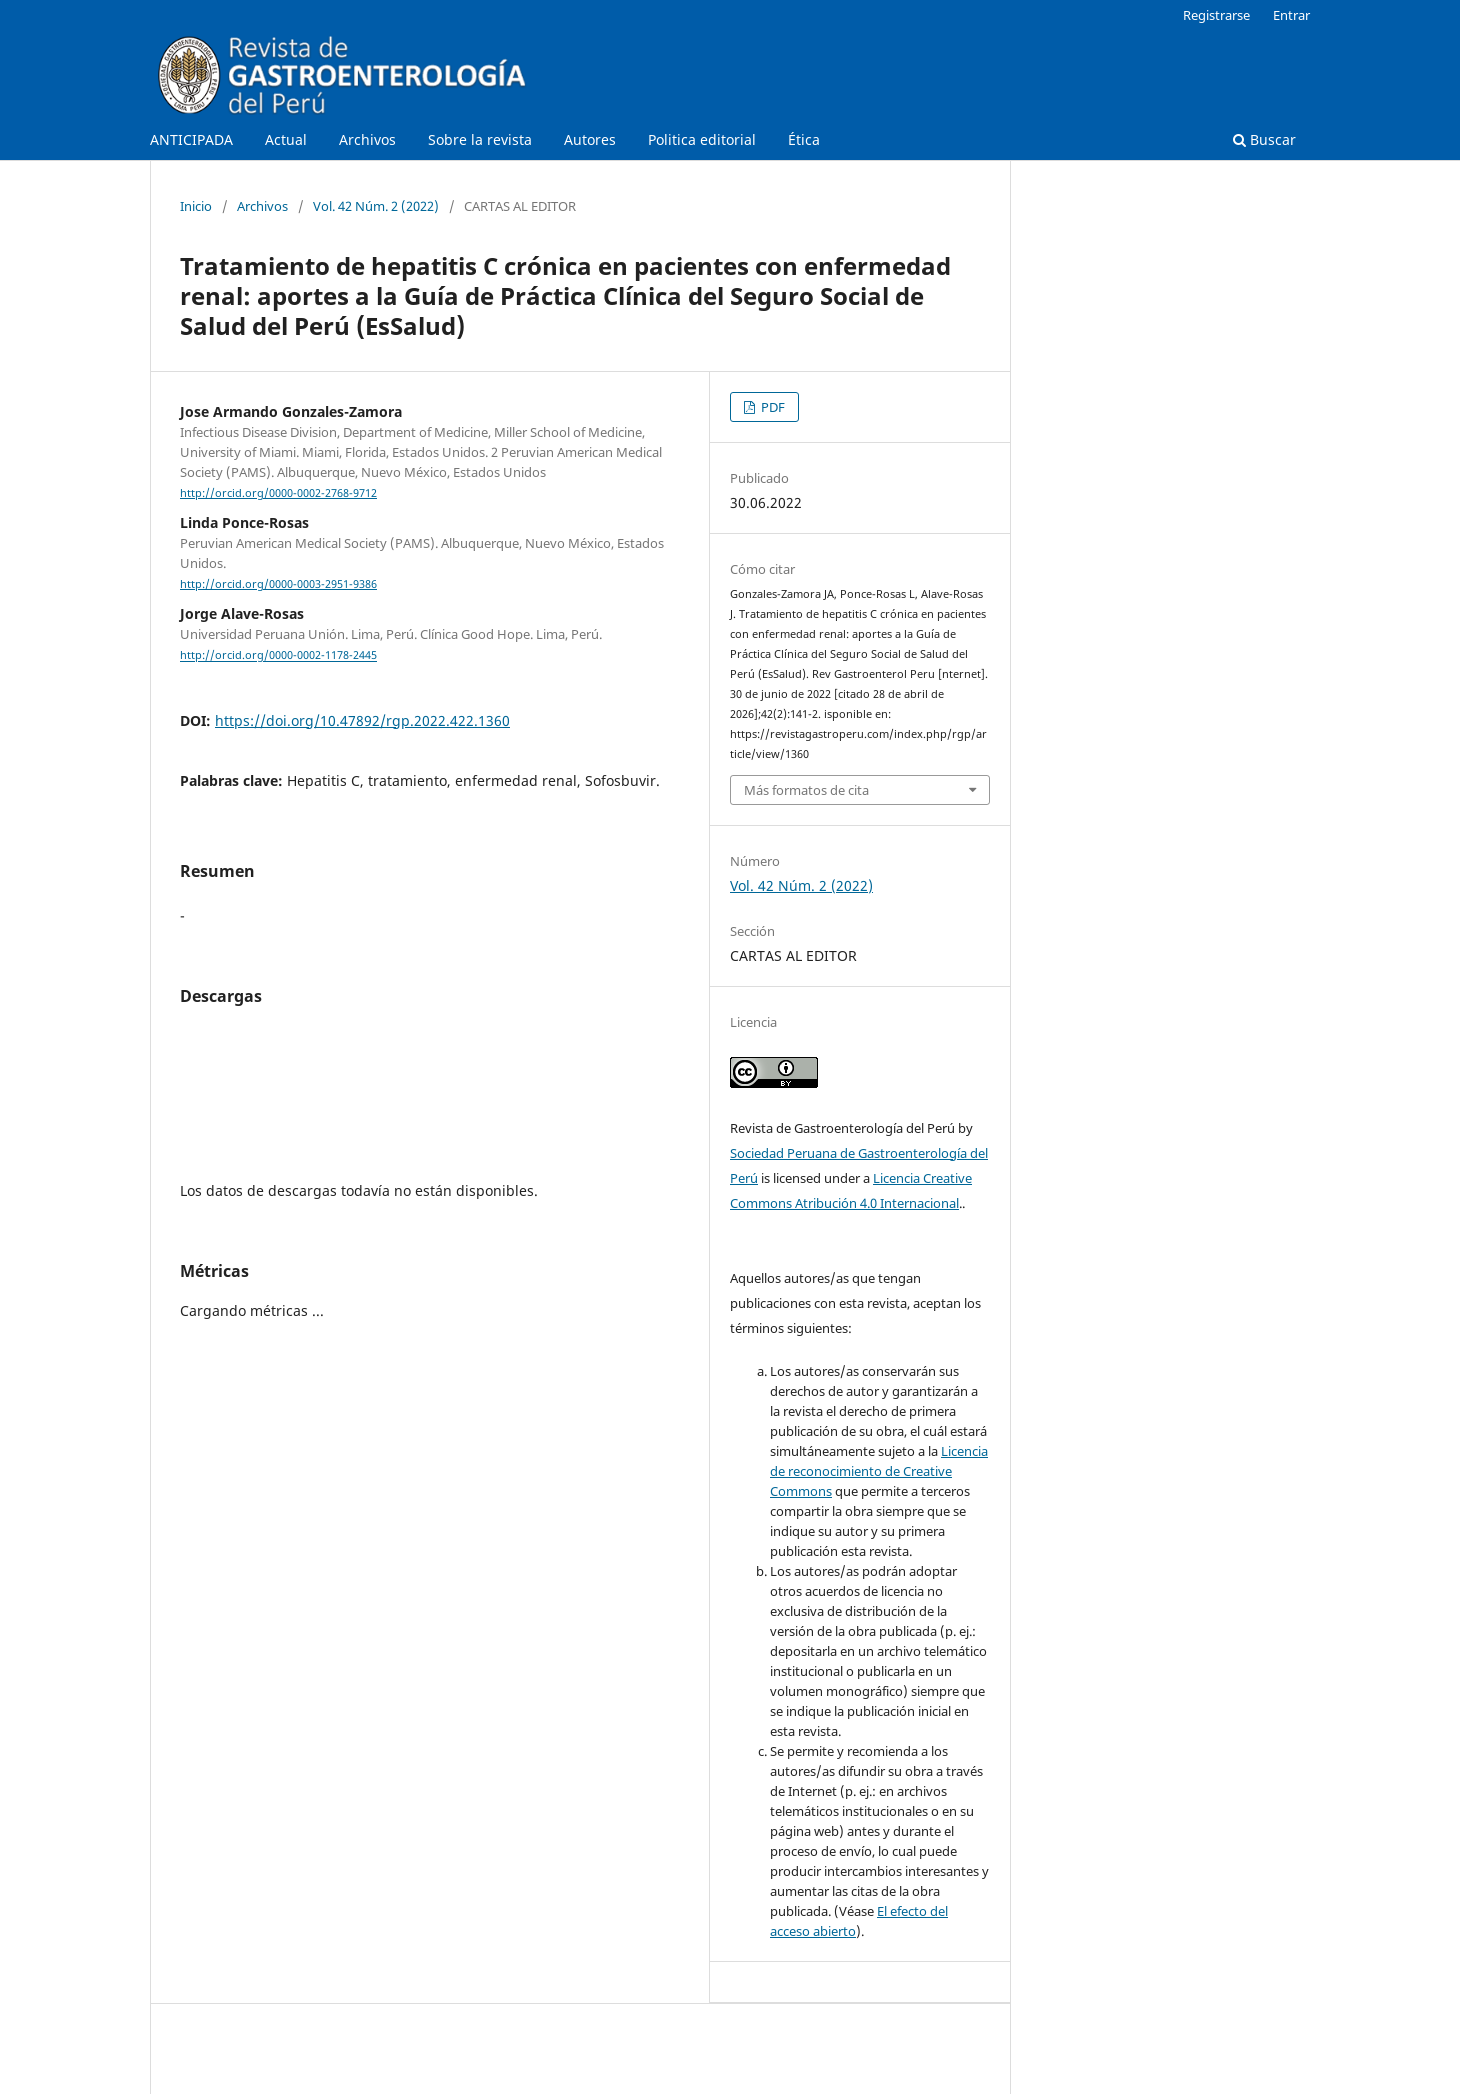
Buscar (1264, 139)
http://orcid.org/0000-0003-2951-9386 (278, 584)
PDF (771, 407)
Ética (804, 139)
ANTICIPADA (191, 139)
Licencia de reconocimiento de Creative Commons (879, 1471)
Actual (286, 139)
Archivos (367, 139)
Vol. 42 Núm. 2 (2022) (376, 206)
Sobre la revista (480, 139)
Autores (590, 139)
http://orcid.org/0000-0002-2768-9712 (278, 493)
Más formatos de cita (806, 790)
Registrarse (1216, 15)
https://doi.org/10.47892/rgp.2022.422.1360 (362, 720)
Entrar (1291, 15)
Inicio (196, 206)
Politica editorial (702, 139)
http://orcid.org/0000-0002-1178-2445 (278, 656)
